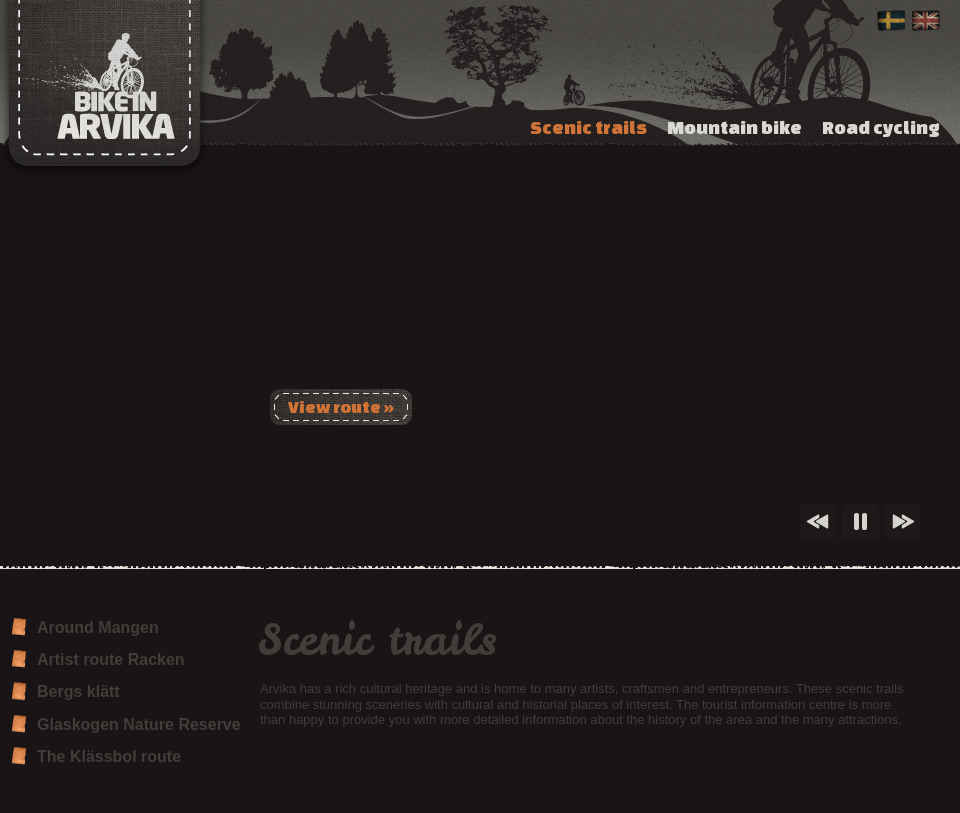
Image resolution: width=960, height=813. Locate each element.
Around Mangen (98, 627)
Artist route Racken (111, 659)
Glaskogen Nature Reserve (139, 724)
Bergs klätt (78, 691)
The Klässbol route (109, 756)
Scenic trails (588, 127)
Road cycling (881, 127)
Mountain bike (734, 127)
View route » (341, 406)
